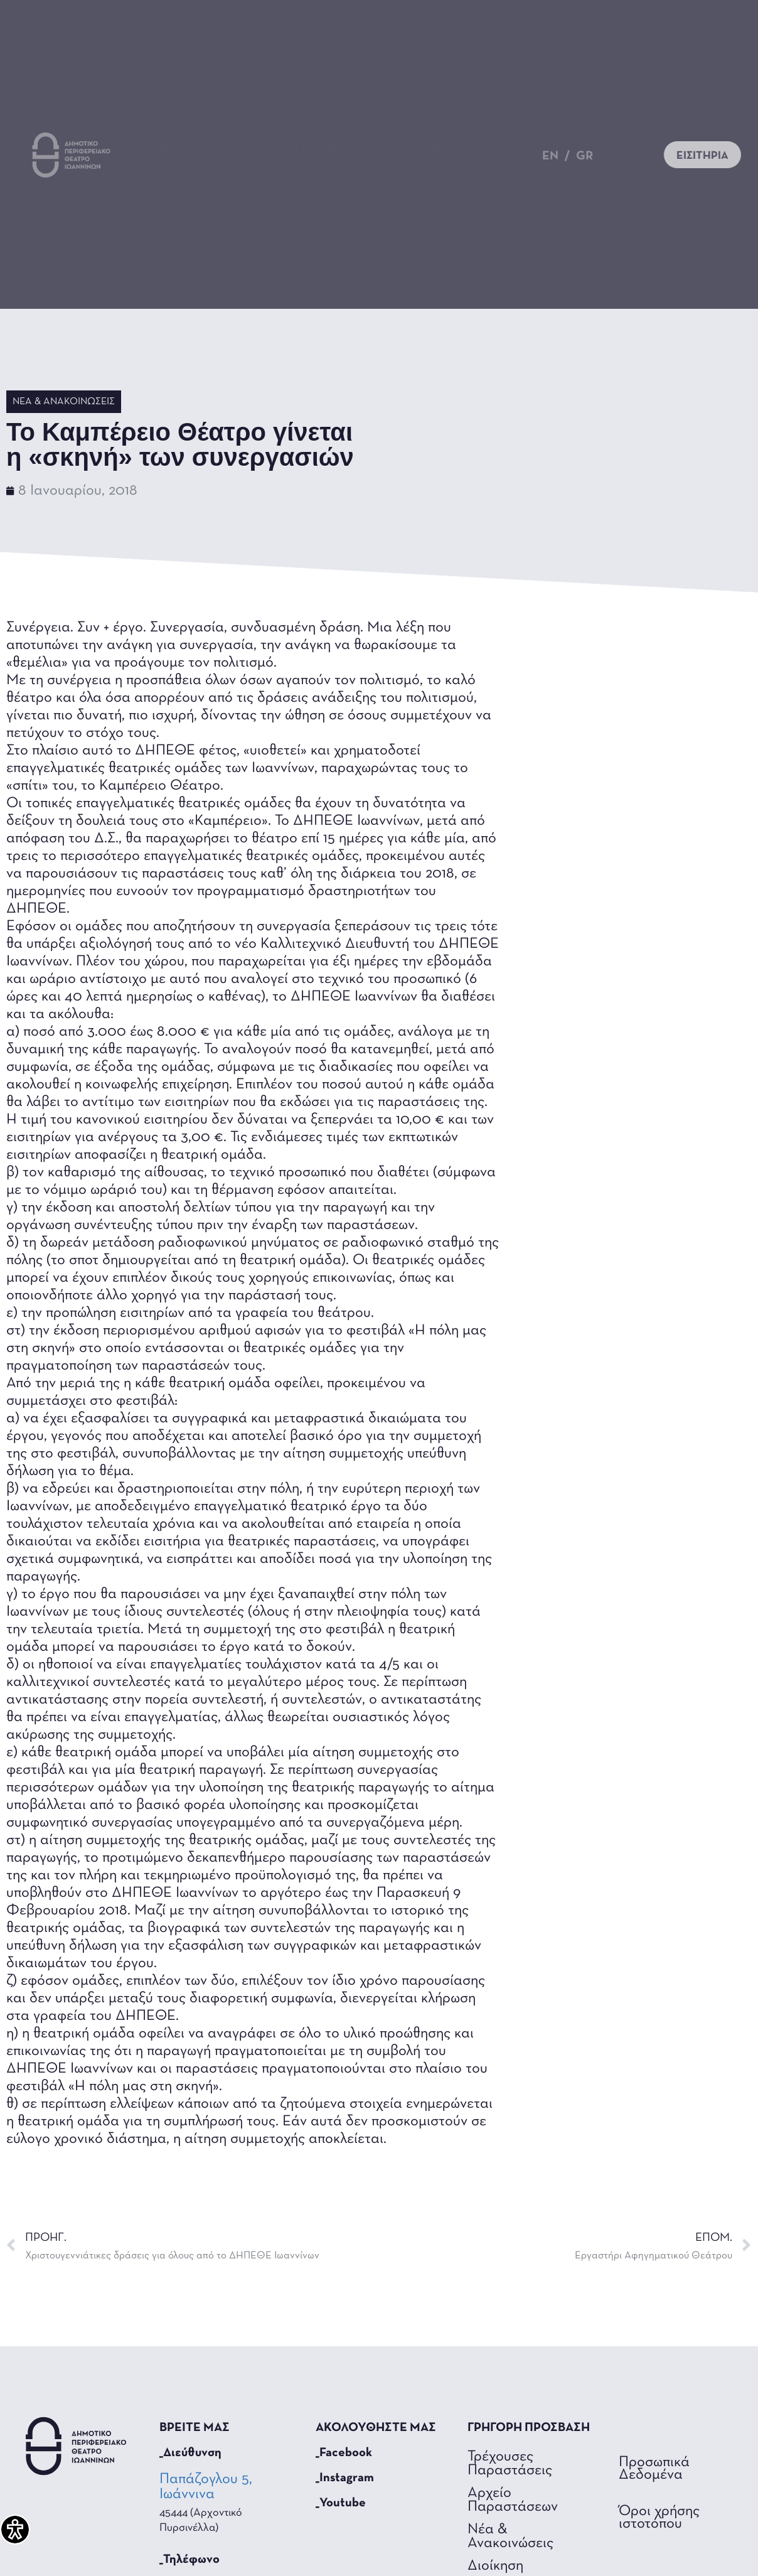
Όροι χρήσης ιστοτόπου (659, 2517)
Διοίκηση (495, 2565)
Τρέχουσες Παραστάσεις (509, 2463)
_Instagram (345, 2478)
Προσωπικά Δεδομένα (654, 2468)
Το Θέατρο (453, 148)
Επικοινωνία (435, 160)
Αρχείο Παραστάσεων (512, 2500)
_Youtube (341, 2503)
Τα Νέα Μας (326, 148)
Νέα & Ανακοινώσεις (64, 402)
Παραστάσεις (190, 148)
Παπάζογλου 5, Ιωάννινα (205, 2487)
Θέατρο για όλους (237, 160)
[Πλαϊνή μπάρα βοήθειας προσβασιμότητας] (15, 2529)
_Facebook (344, 2453)
